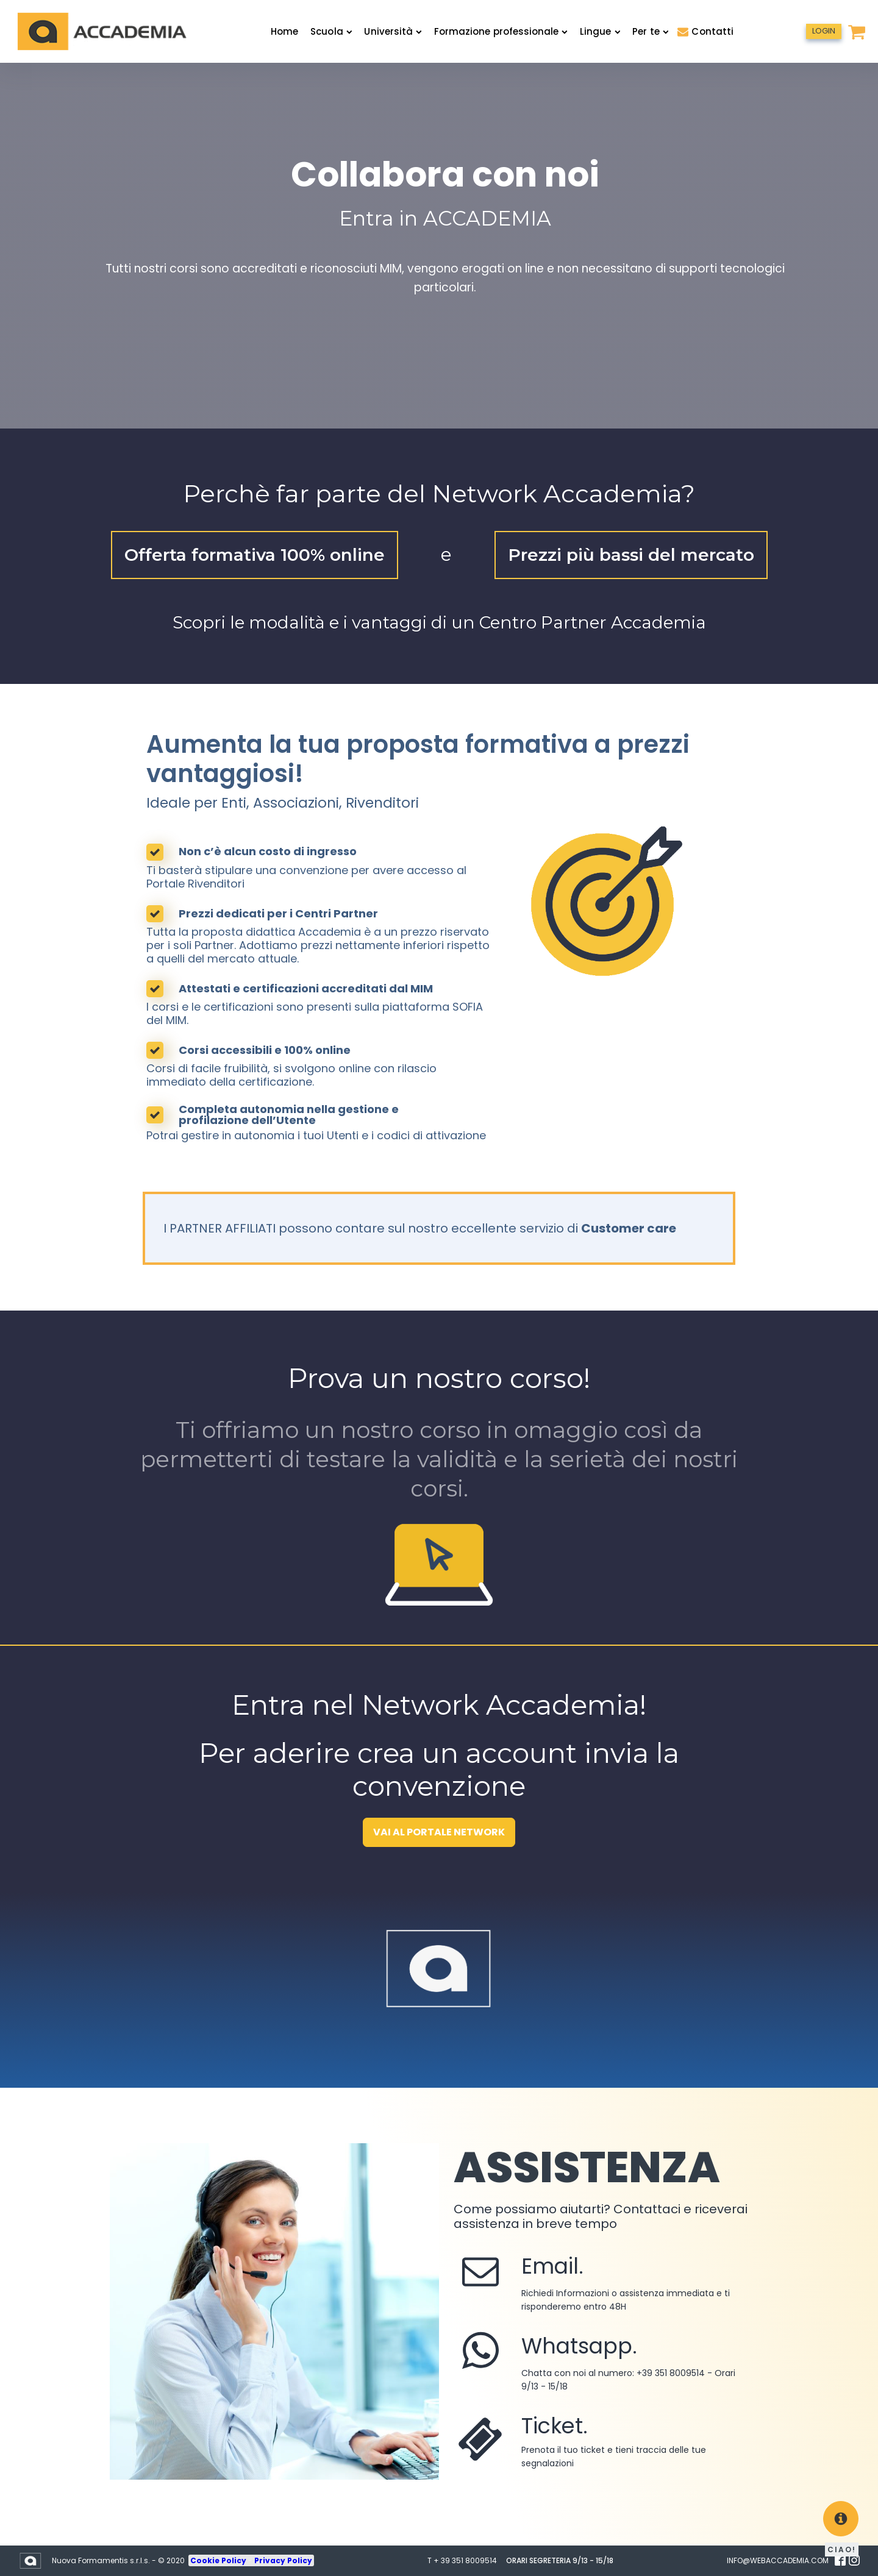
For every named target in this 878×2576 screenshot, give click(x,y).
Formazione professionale (501, 31)
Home (284, 31)
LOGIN (823, 31)
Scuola (331, 31)
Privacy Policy (283, 2560)
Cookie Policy (219, 2560)
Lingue (600, 31)
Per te (650, 31)
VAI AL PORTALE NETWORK (439, 1832)
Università (392, 31)
